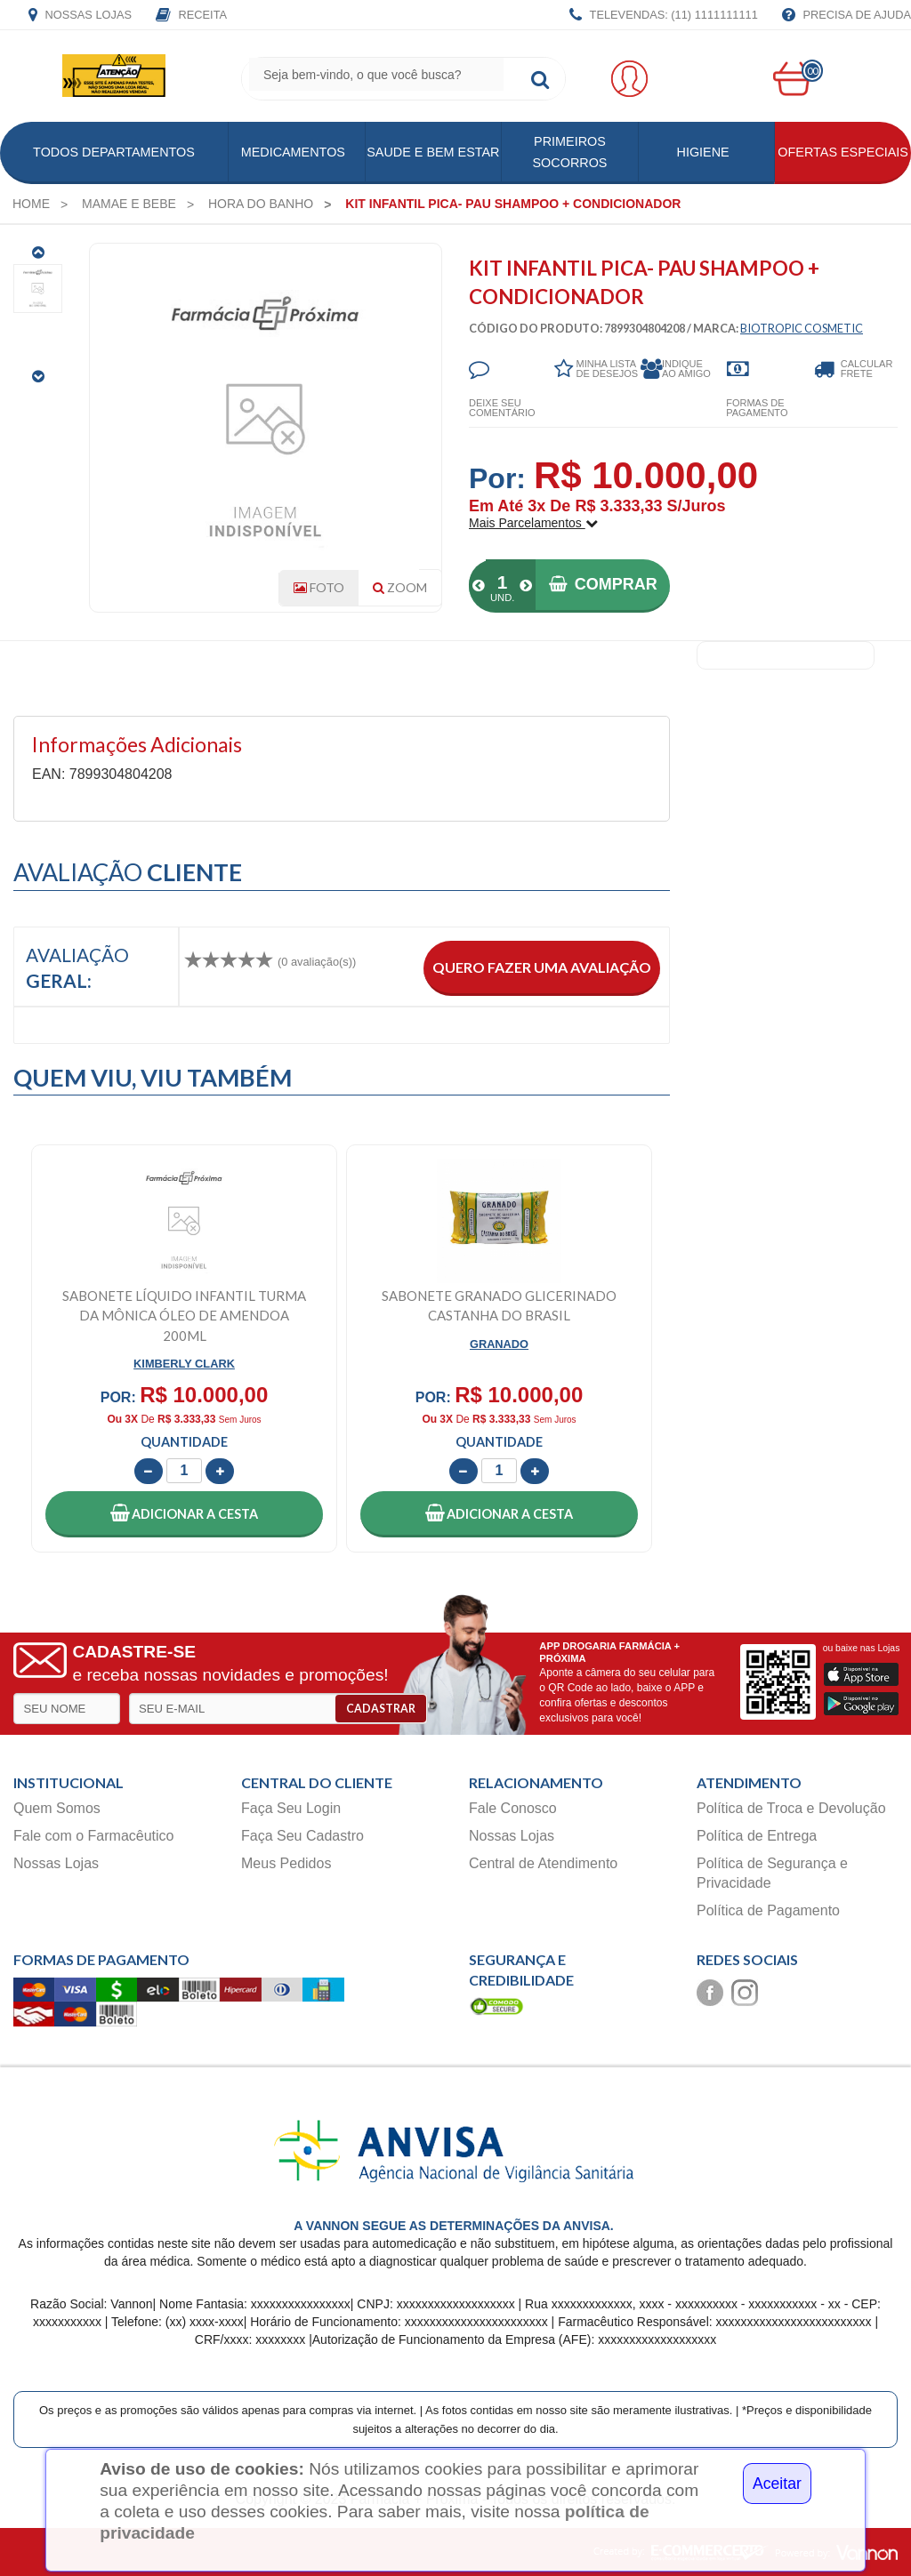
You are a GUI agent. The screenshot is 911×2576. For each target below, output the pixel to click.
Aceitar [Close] (777, 2483)
